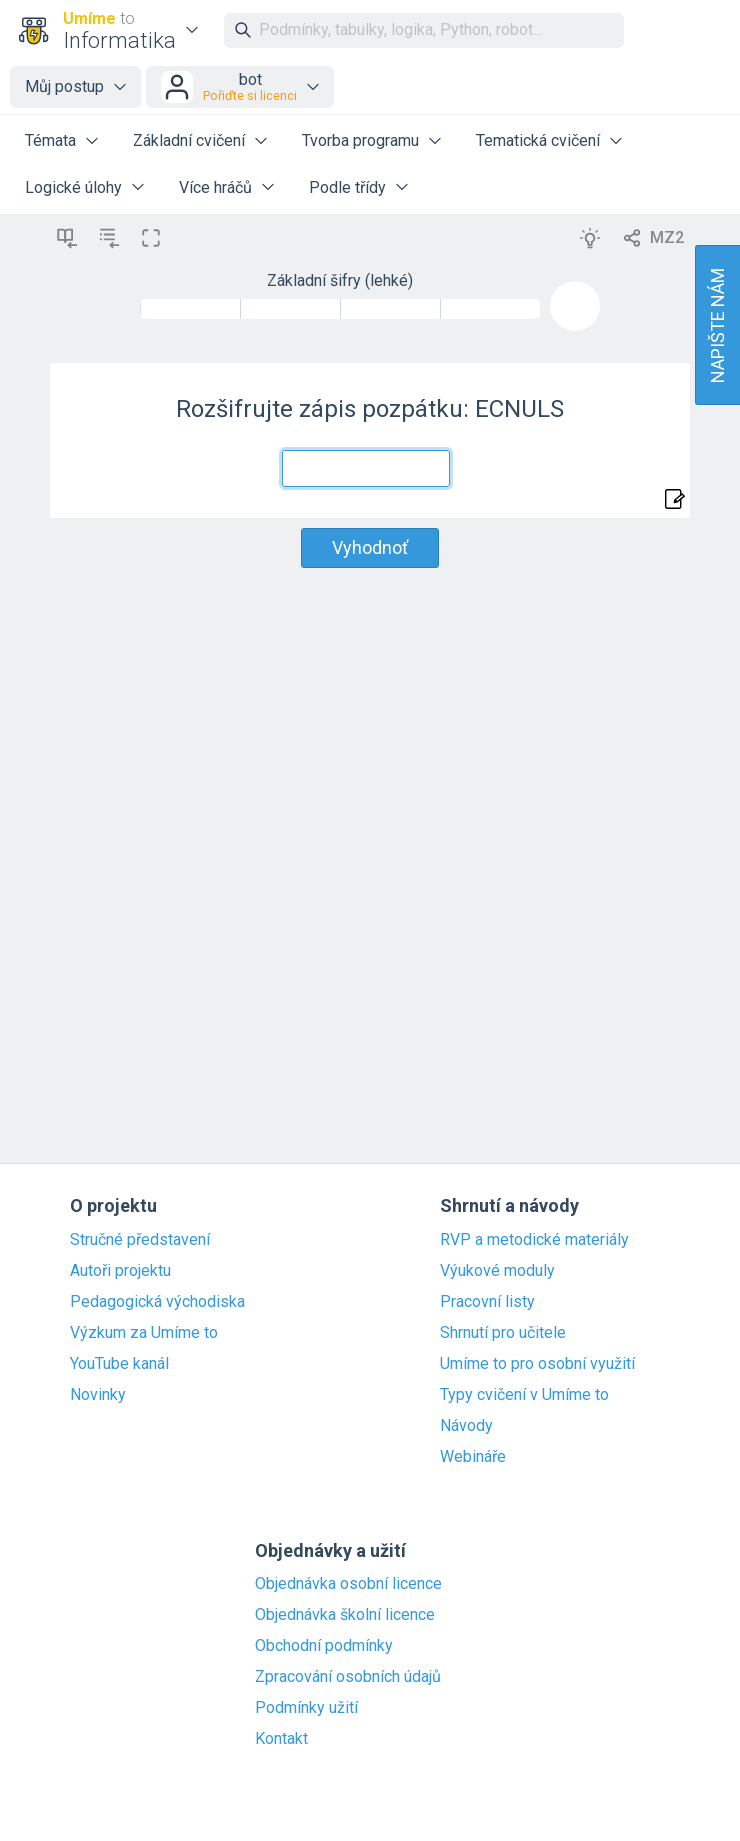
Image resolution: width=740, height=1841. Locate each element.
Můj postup (64, 86)
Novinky (98, 1395)
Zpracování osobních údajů (348, 1677)
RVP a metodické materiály (534, 1240)
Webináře (473, 1457)
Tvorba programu (360, 140)
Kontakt (281, 1739)
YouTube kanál (119, 1364)
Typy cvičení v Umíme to (524, 1395)
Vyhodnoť (370, 547)
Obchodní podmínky (324, 1646)
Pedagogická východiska (157, 1302)
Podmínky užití (306, 1708)
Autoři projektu (120, 1271)
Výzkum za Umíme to (144, 1333)
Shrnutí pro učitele (503, 1333)
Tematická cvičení (538, 140)
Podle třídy (347, 187)
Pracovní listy (487, 1302)
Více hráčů (215, 187)
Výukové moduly (497, 1271)
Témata (50, 140)
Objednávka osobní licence (348, 1584)
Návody (466, 1426)
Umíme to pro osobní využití (537, 1364)
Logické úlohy (73, 187)
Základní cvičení (189, 140)
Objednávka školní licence (345, 1615)
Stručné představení (140, 1240)
